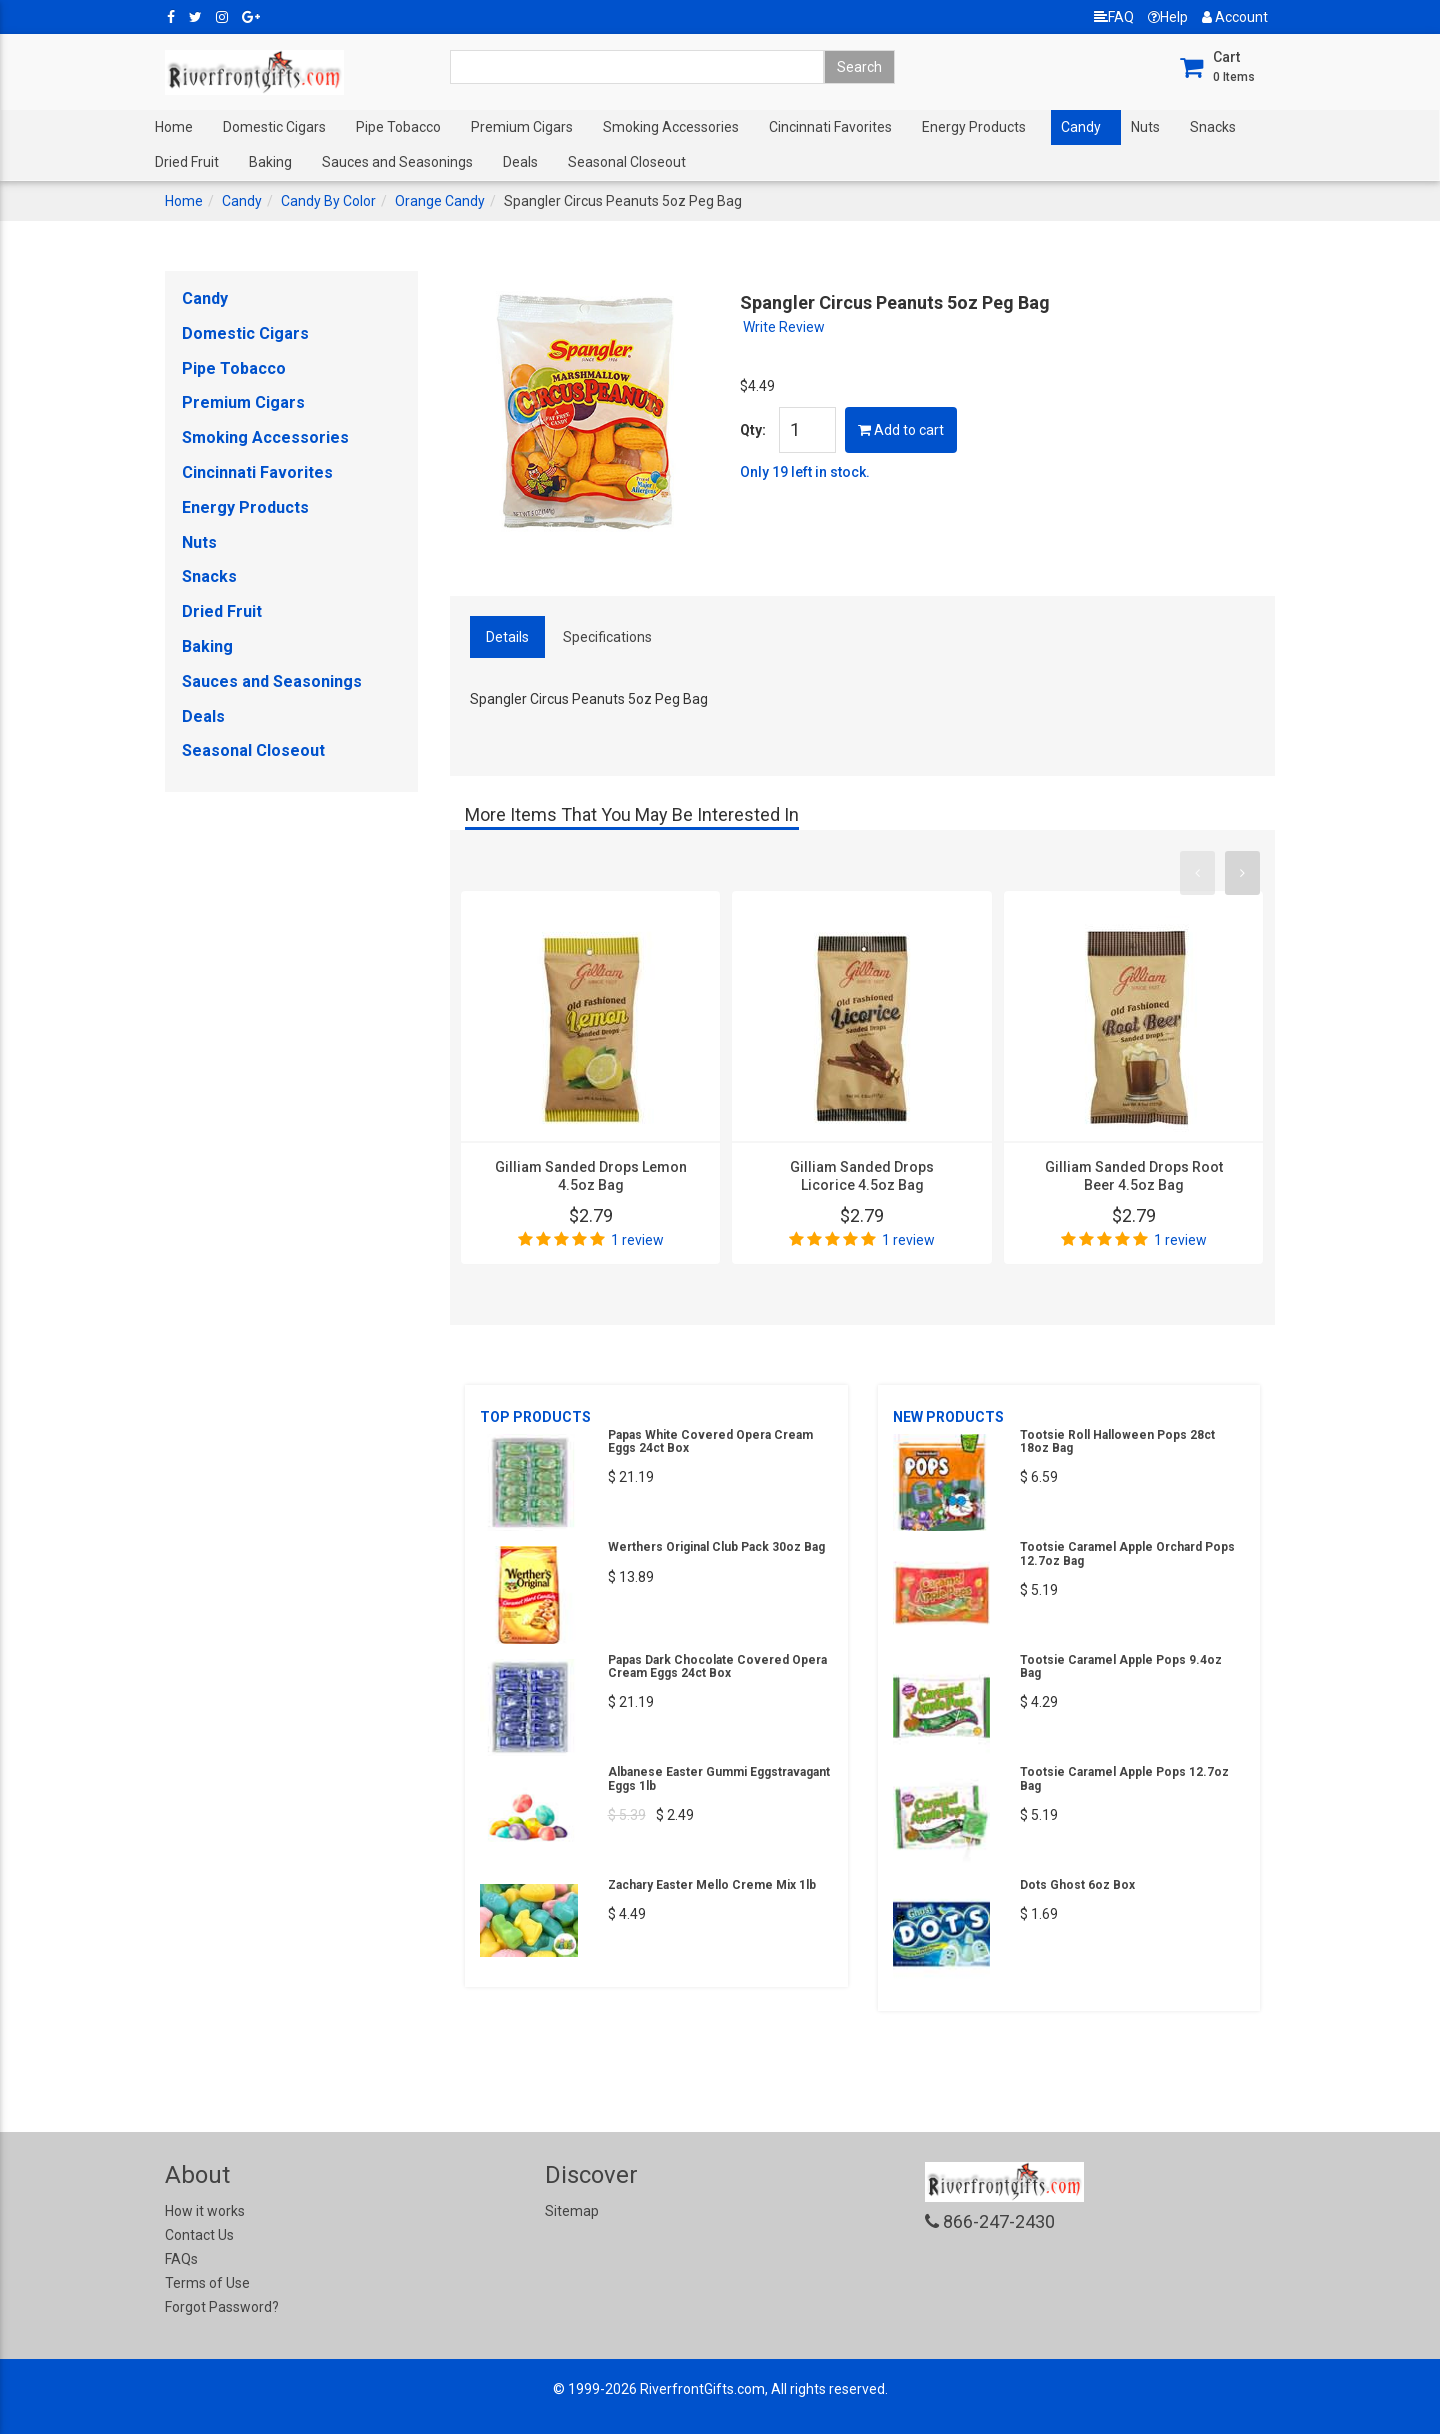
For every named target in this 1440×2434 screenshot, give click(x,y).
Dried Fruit (187, 162)
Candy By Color (328, 201)
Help (1168, 17)
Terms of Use (207, 2283)
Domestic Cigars (274, 127)
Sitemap (572, 2211)
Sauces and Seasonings (397, 162)
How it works (205, 2211)
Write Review (784, 327)
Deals (520, 162)
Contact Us (199, 2235)
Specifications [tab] (607, 637)
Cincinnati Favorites (830, 127)
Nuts (1145, 127)
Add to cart (901, 430)
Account (1235, 17)
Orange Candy (440, 201)
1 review (637, 1240)
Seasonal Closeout (627, 162)
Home (174, 127)
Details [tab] (507, 637)
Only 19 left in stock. (805, 472)
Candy (1081, 127)
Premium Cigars (522, 127)
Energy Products (974, 127)
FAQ (1114, 17)
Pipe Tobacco (398, 127)
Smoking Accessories (671, 127)
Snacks (1213, 127)
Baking (270, 162)
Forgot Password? (222, 2307)
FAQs (181, 2259)
